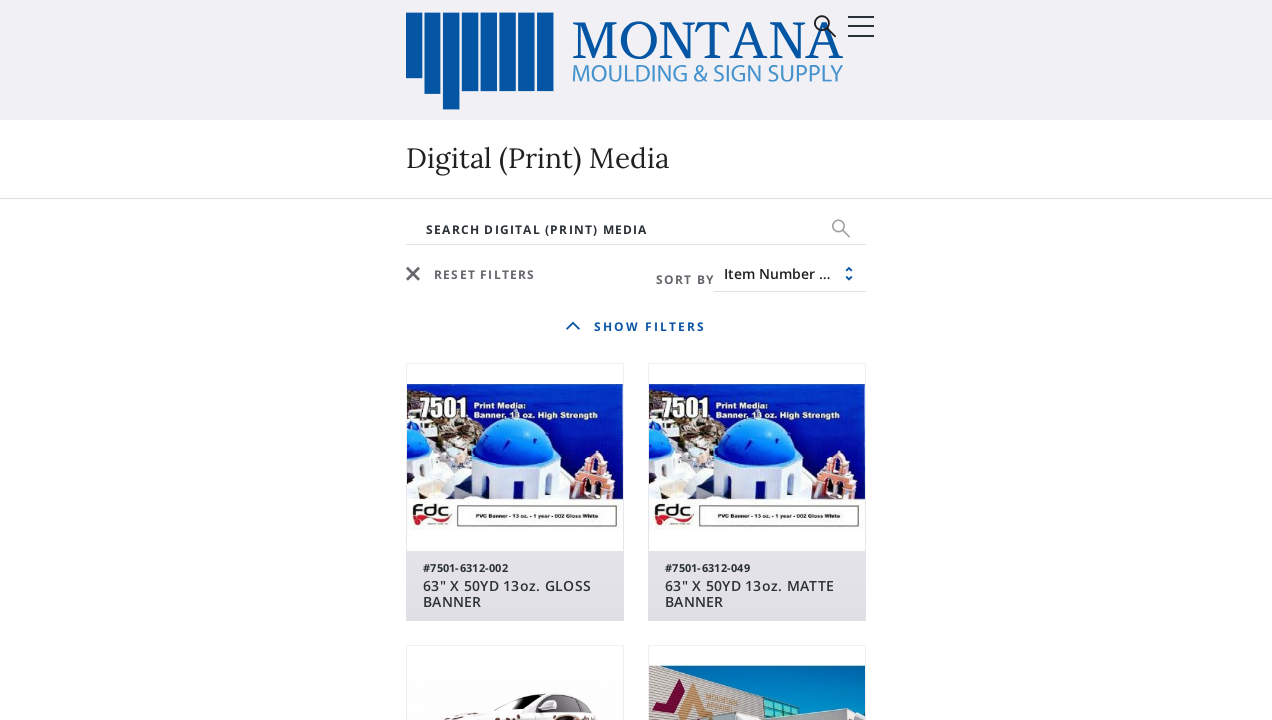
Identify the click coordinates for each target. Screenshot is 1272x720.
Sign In (1090, 94)
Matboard (711, 295)
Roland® (410, 295)
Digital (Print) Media (210, 265)
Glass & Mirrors (974, 265)
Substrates (176, 295)
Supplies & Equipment (218, 325)
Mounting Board (735, 325)
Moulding (709, 265)
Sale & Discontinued (453, 325)
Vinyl (395, 265)
